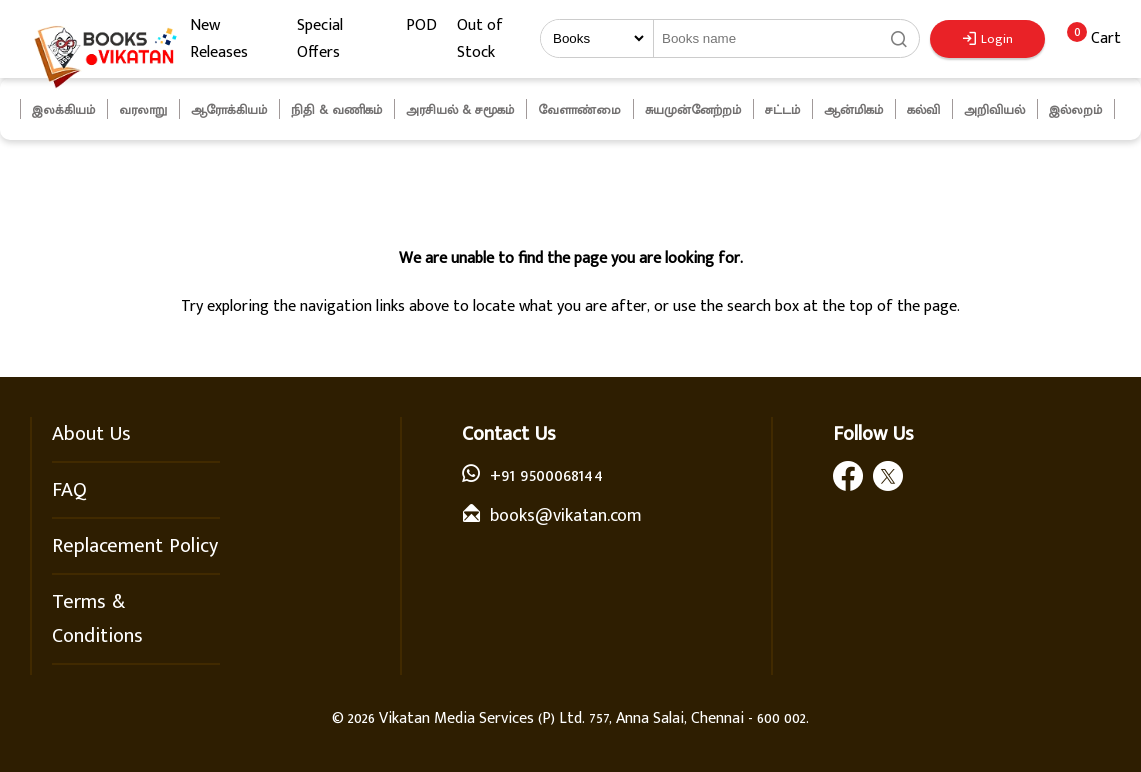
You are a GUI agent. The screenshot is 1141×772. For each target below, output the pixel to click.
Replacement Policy (135, 546)
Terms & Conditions (97, 619)
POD (421, 25)
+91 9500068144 (546, 476)
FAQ (69, 490)
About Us (91, 434)
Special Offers (320, 39)
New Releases (219, 39)
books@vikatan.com (566, 516)
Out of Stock (480, 39)
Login (988, 39)
